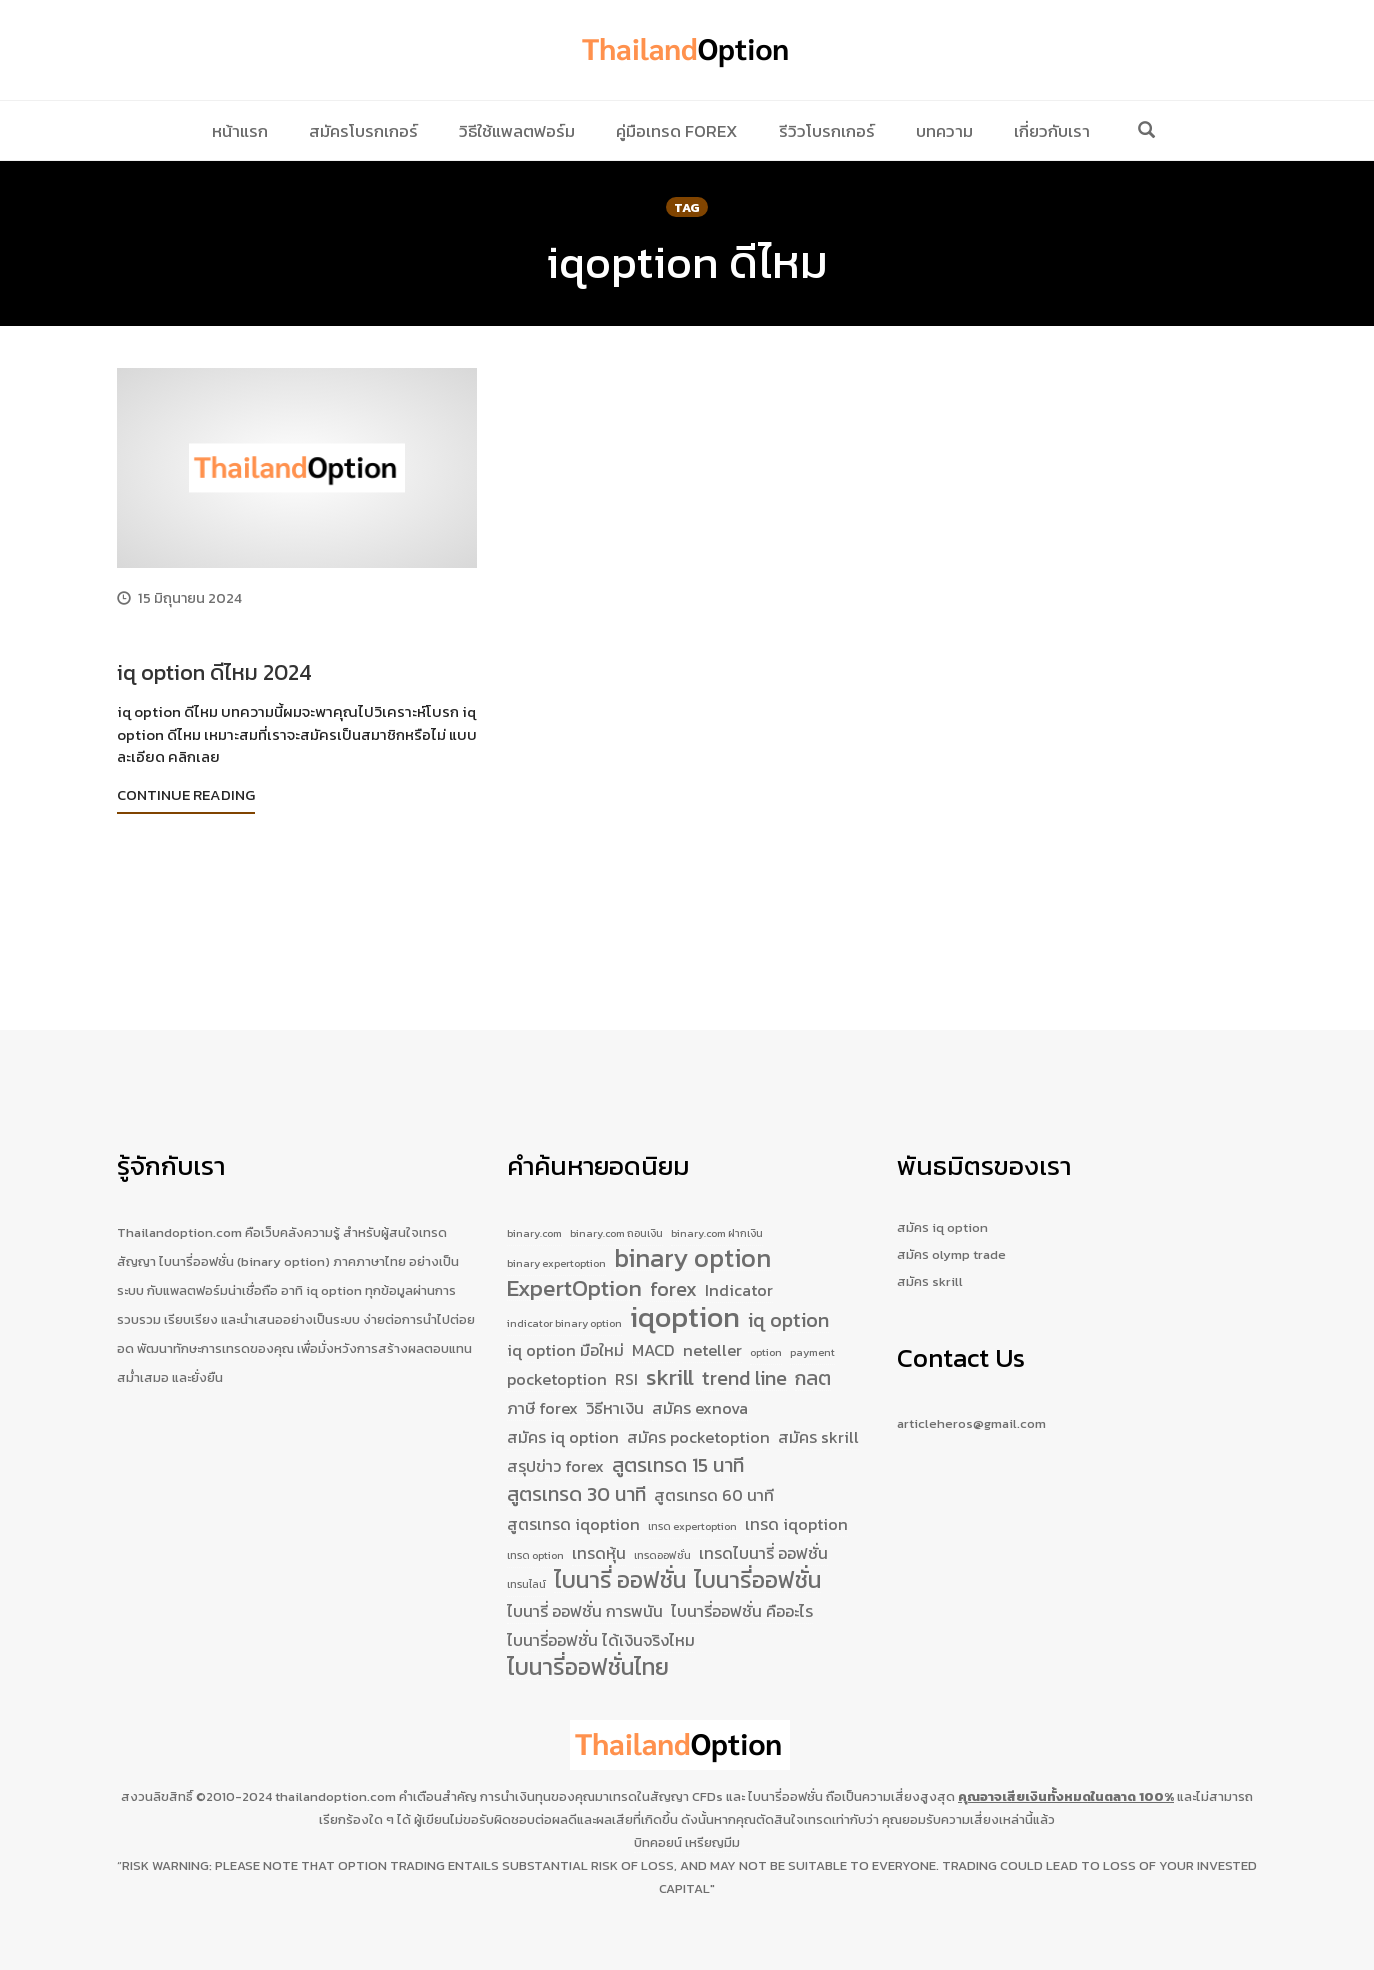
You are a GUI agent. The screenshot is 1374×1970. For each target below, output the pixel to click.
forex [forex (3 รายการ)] (673, 1256)
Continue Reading (186, 794)
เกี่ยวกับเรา (1052, 131)
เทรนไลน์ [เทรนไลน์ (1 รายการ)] (526, 1577)
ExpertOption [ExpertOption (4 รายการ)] (574, 1256)
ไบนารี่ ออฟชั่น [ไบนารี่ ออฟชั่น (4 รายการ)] (620, 1574)
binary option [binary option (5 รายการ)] (692, 1221)
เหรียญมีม (712, 1842)
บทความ (944, 131)
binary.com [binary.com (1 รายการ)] (534, 1190)
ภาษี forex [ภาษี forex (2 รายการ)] (542, 1387)
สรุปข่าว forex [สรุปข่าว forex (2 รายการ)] (555, 1448)
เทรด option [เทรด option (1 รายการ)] (535, 1543)
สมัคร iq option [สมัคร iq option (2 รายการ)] (563, 1417)
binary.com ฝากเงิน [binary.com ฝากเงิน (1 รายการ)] (717, 1190)
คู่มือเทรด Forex (677, 131)
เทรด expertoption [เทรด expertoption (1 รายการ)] (692, 1511)
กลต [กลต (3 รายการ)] (813, 1356)
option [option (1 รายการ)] (766, 1325)
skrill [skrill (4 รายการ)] (670, 1356)
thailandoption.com (335, 1796)
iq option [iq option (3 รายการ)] (788, 1290)
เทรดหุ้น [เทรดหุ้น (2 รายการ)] (599, 1541)
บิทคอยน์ (658, 1842)
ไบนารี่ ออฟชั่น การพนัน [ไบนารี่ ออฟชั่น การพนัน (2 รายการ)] (585, 1607)
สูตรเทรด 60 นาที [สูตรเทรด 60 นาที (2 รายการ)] (714, 1479)
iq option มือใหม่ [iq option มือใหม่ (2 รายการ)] (565, 1323)
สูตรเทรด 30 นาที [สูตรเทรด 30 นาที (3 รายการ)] (576, 1478)
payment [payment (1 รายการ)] (812, 1325)
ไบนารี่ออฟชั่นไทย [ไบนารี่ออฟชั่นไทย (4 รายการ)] (588, 1668)
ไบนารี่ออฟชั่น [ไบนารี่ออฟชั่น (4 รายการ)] (757, 1574)
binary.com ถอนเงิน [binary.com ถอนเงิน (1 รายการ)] (616, 1190)
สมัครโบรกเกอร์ (363, 131)
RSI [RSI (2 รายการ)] (626, 1357)
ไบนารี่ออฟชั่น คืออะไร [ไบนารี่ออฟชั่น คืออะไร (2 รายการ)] (742, 1607)
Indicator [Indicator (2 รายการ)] (739, 1257)
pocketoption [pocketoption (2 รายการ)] (557, 1357)
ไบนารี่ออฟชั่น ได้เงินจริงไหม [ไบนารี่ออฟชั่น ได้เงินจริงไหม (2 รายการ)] (601, 1637)
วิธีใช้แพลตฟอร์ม (517, 131)
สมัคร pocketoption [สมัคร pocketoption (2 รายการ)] (698, 1417)
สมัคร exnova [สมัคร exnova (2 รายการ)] (700, 1387)
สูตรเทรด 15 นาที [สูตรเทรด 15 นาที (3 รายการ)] (678, 1447)
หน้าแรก (240, 131)
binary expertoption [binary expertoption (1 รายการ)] (556, 1225)
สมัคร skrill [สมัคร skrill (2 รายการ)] (818, 1417)
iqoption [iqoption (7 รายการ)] (685, 1288)
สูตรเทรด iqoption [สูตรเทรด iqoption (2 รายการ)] (573, 1509)
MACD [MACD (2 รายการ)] (653, 1323)
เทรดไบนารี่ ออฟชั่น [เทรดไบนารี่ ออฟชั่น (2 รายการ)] (763, 1541)
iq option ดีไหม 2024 (214, 672)
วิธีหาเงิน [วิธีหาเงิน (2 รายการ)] (615, 1387)
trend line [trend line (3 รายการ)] (744, 1356)
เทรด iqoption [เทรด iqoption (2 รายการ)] (796, 1509)
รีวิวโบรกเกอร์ (827, 131)
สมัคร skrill (930, 1238)
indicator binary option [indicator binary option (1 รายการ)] (564, 1293)
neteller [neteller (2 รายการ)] (712, 1323)
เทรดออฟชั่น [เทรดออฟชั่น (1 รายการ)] (662, 1543)
